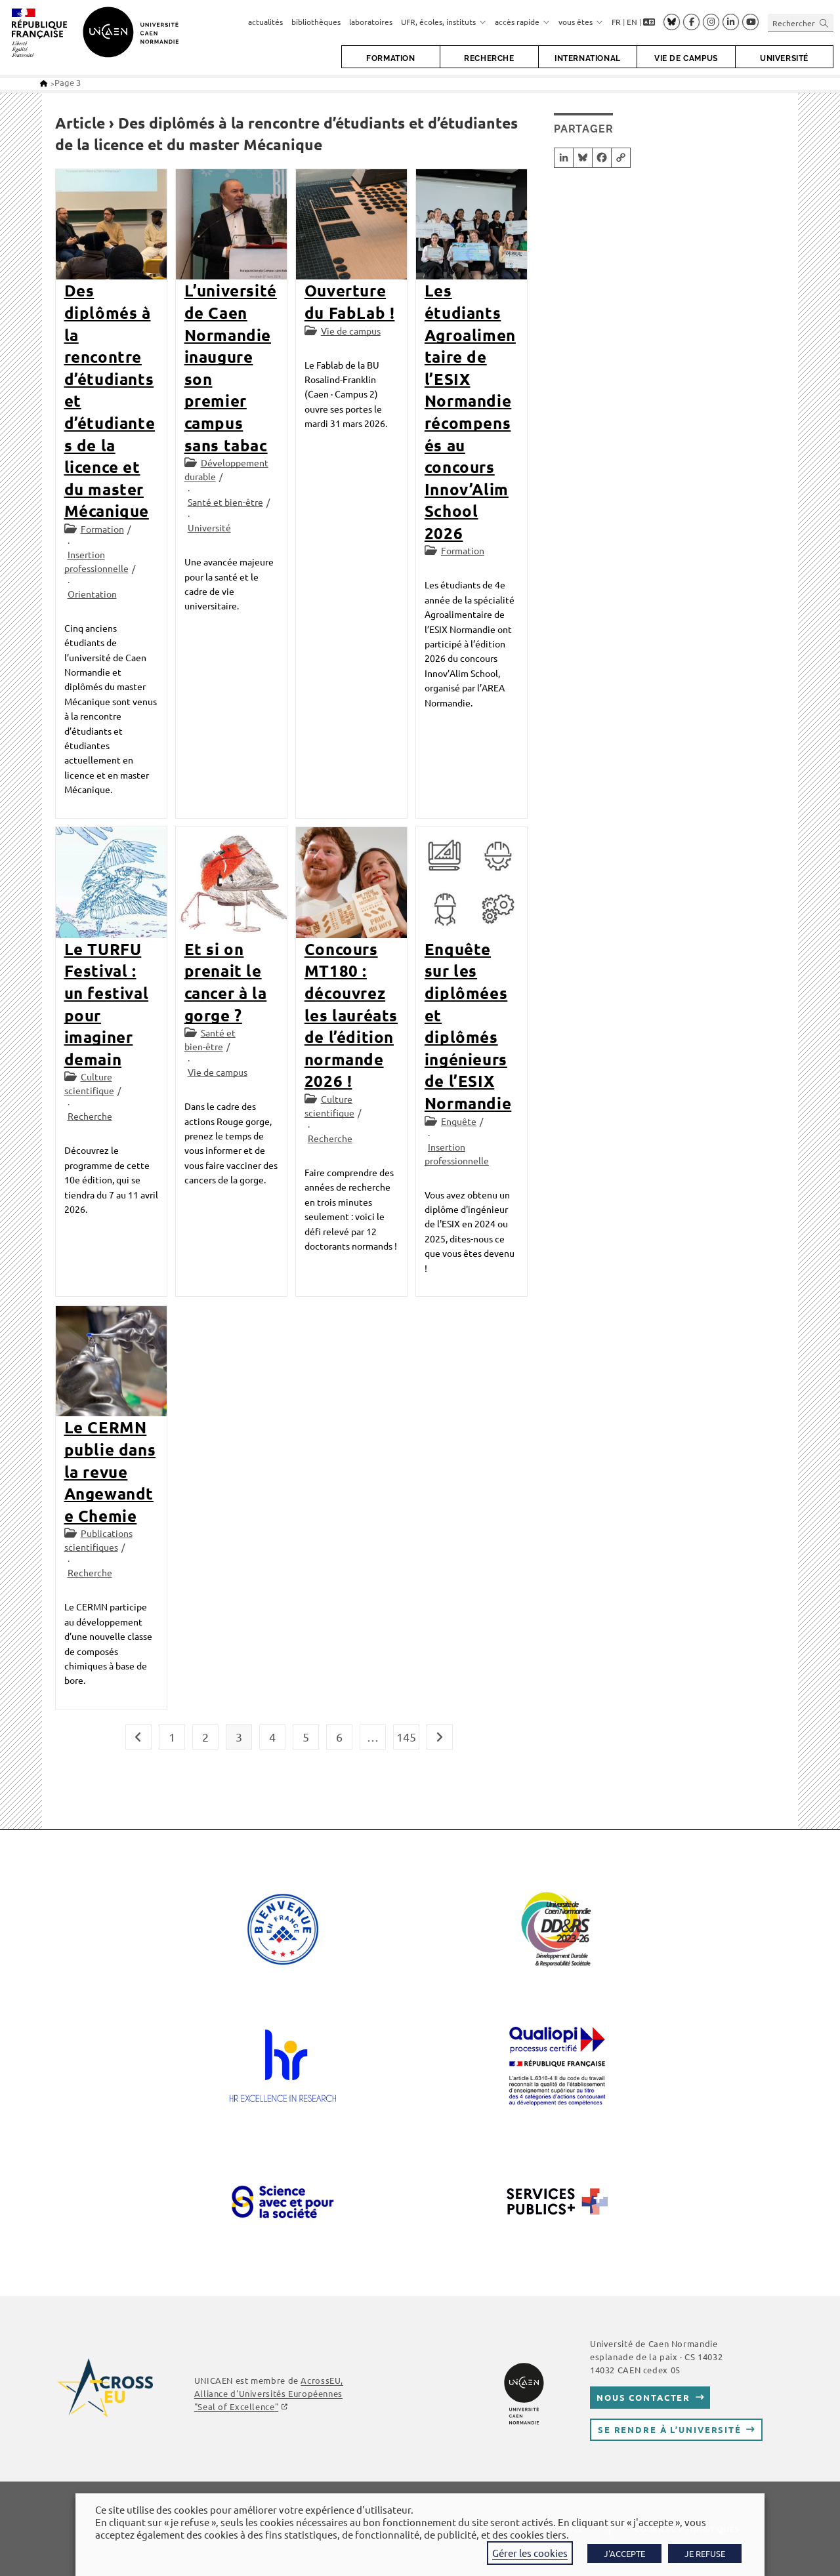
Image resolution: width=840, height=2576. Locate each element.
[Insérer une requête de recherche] (800, 22)
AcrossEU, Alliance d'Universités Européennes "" (268, 2393)
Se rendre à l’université (670, 2429)
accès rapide (522, 21)
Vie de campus (351, 331)
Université (209, 527)
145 (406, 1737)
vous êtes (580, 21)
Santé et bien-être (225, 502)
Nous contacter (643, 2397)
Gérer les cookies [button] (530, 2552)
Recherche (90, 1116)
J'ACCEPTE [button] (624, 2553)
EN (632, 21)
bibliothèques (316, 21)
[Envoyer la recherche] (824, 22)
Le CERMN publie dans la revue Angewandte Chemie (110, 1471)
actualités (265, 21)
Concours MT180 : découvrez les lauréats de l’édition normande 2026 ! (351, 1015)
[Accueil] (43, 83)
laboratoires (370, 21)
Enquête (458, 1121)
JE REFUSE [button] (704, 2553)
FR (616, 21)
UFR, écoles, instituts (443, 21)
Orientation (92, 594)
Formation (102, 529)
